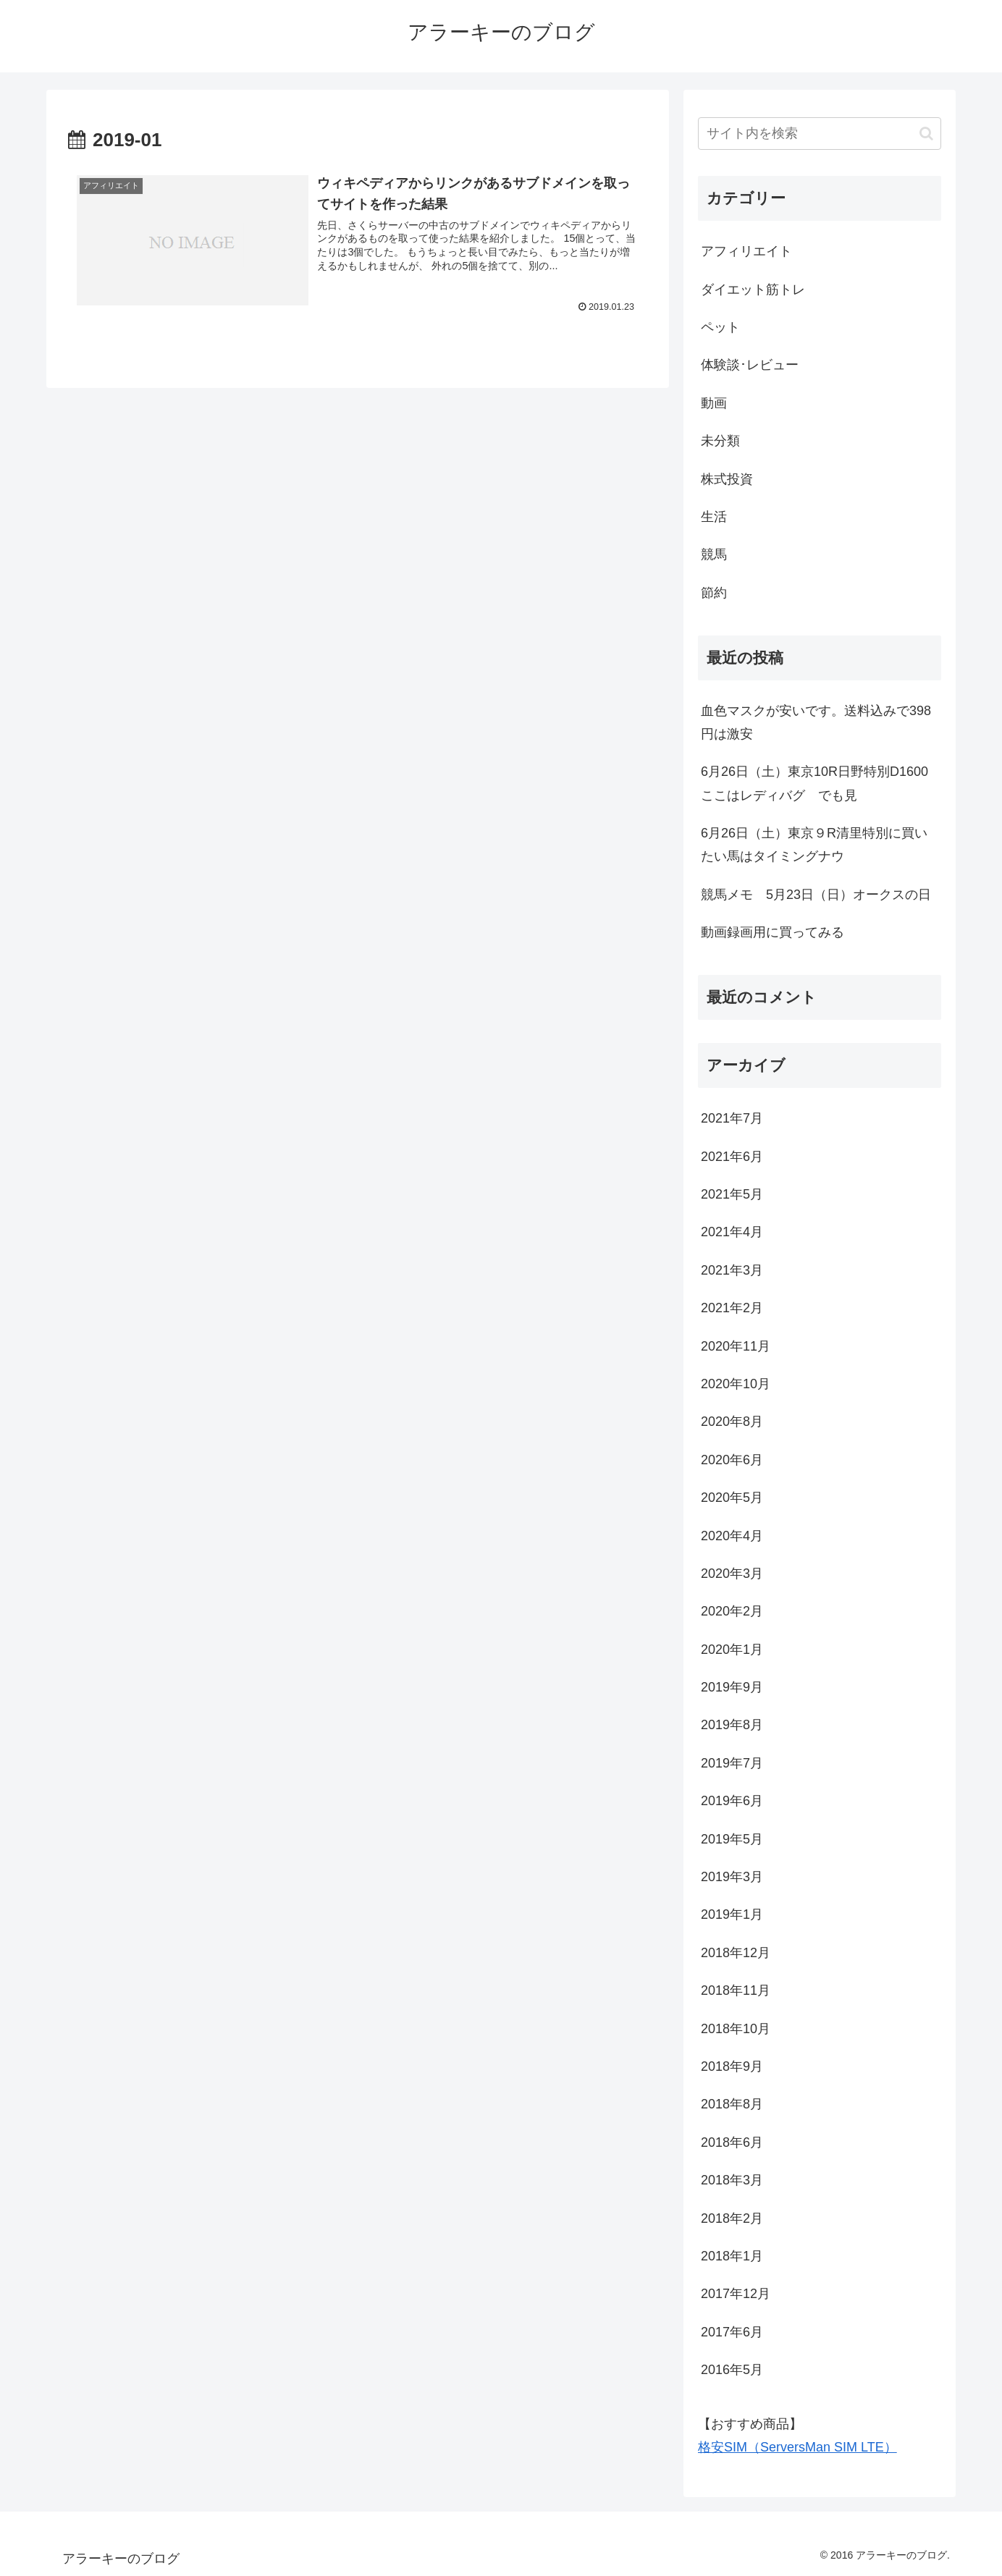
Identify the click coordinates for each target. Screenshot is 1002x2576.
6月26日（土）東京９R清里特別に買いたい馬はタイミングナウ (814, 844)
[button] (926, 133)
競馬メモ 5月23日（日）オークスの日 (816, 894)
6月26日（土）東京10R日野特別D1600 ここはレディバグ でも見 (821, 783)
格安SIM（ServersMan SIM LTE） (797, 2447)
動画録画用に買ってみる (772, 932)
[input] (819, 133)
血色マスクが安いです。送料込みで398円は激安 (816, 722)
